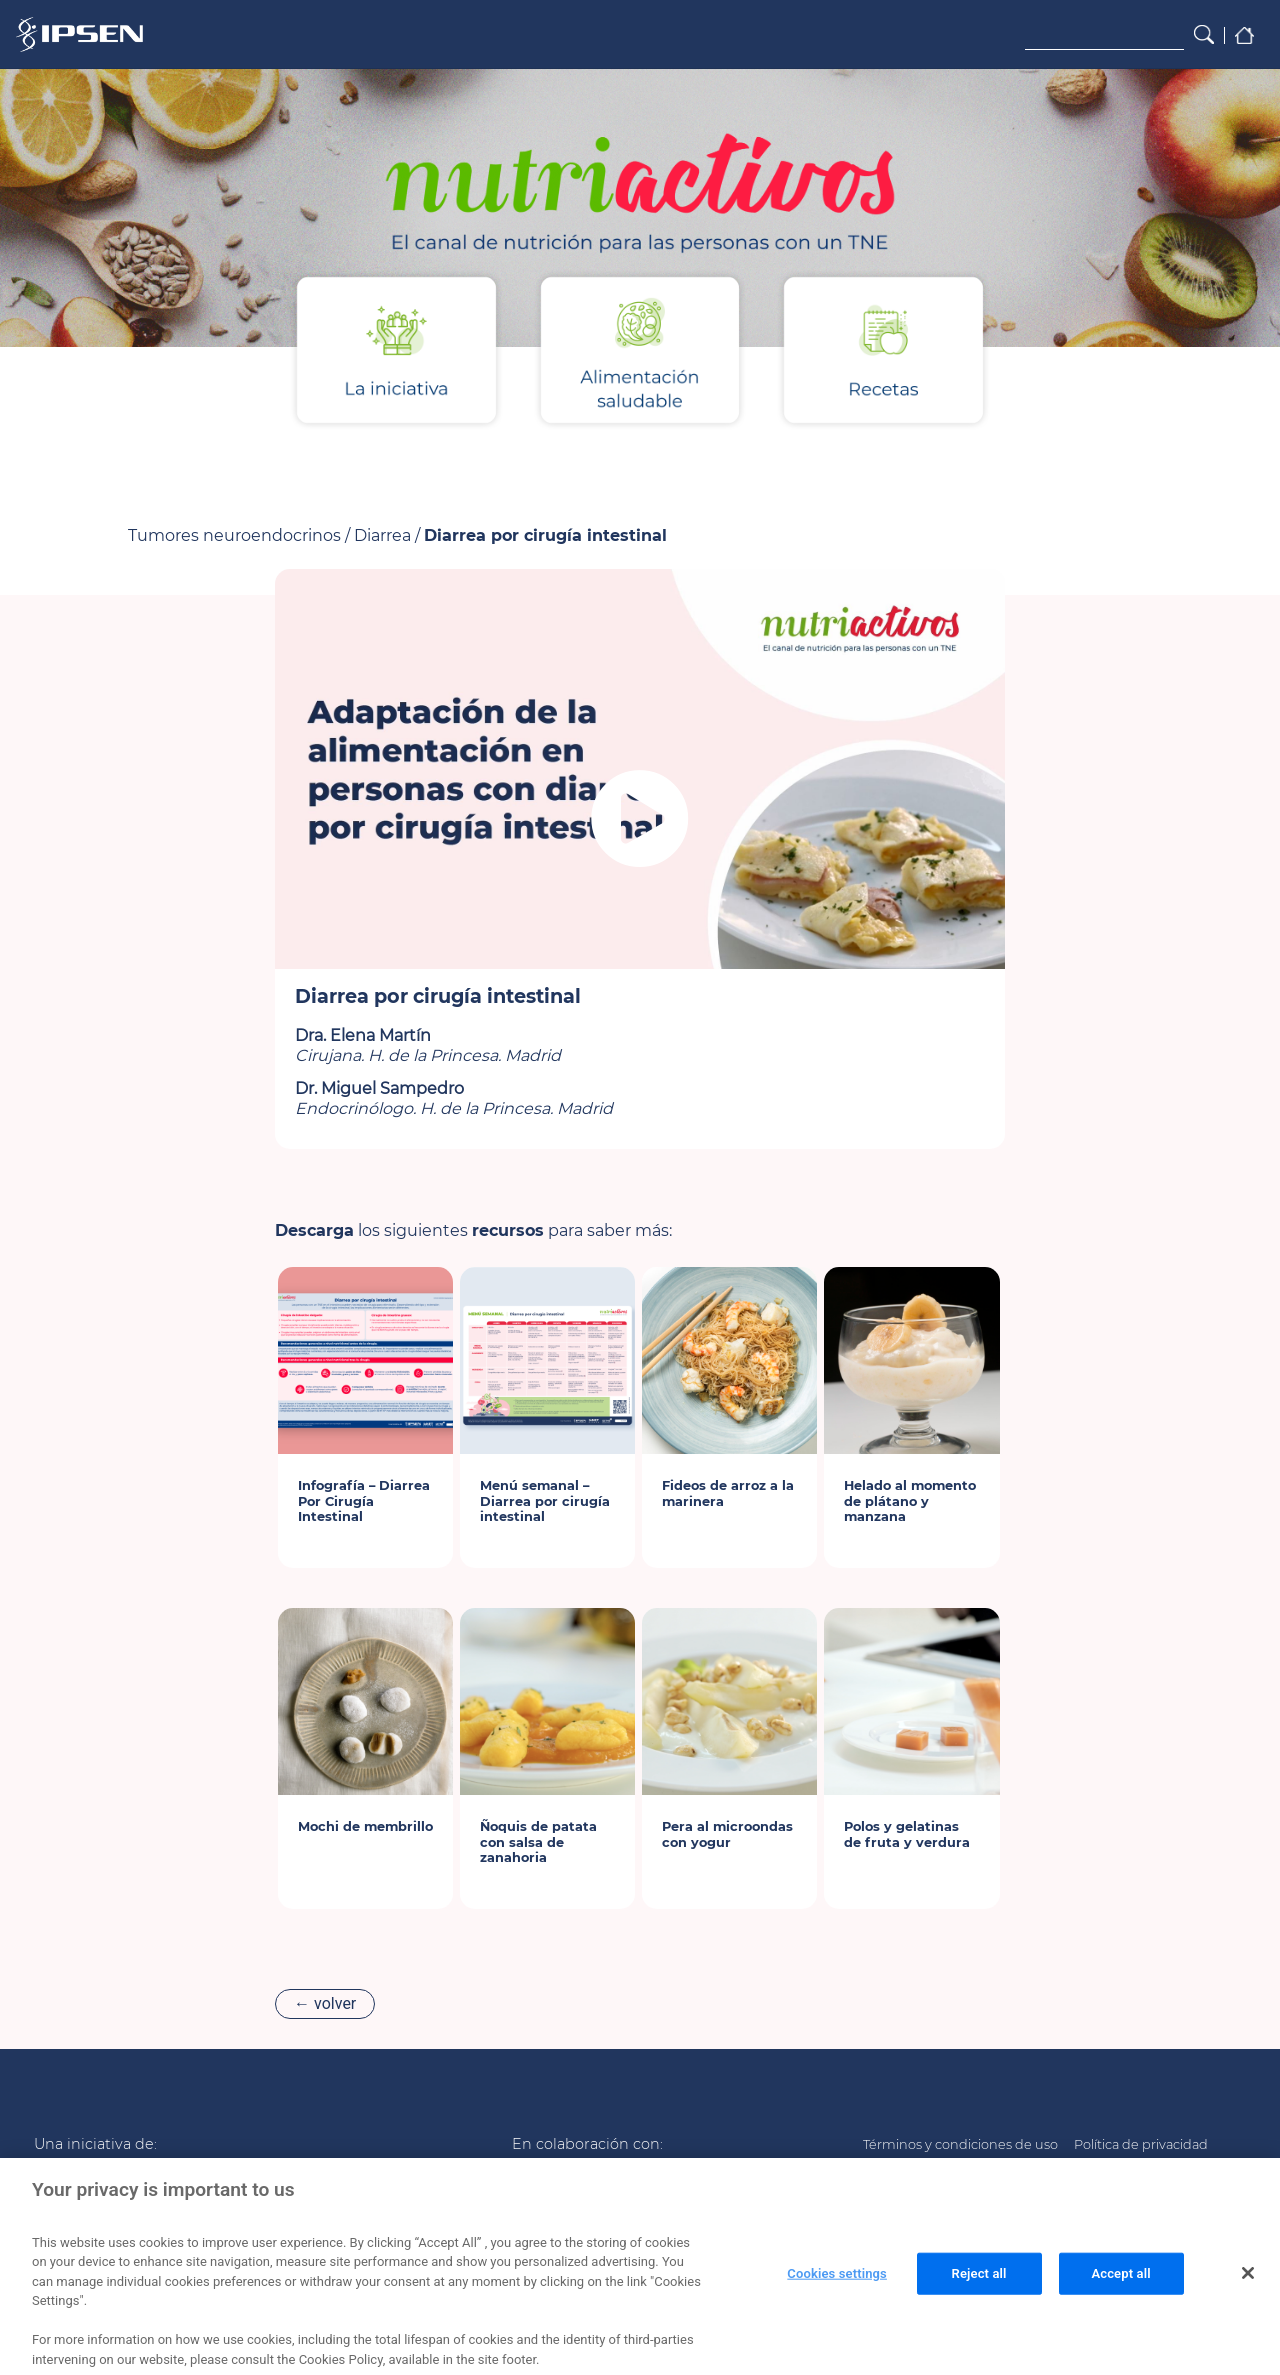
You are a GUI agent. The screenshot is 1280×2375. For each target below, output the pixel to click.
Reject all (979, 2289)
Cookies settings (837, 2289)
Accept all (1120, 2289)
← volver (325, 2003)
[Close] (1248, 2289)
